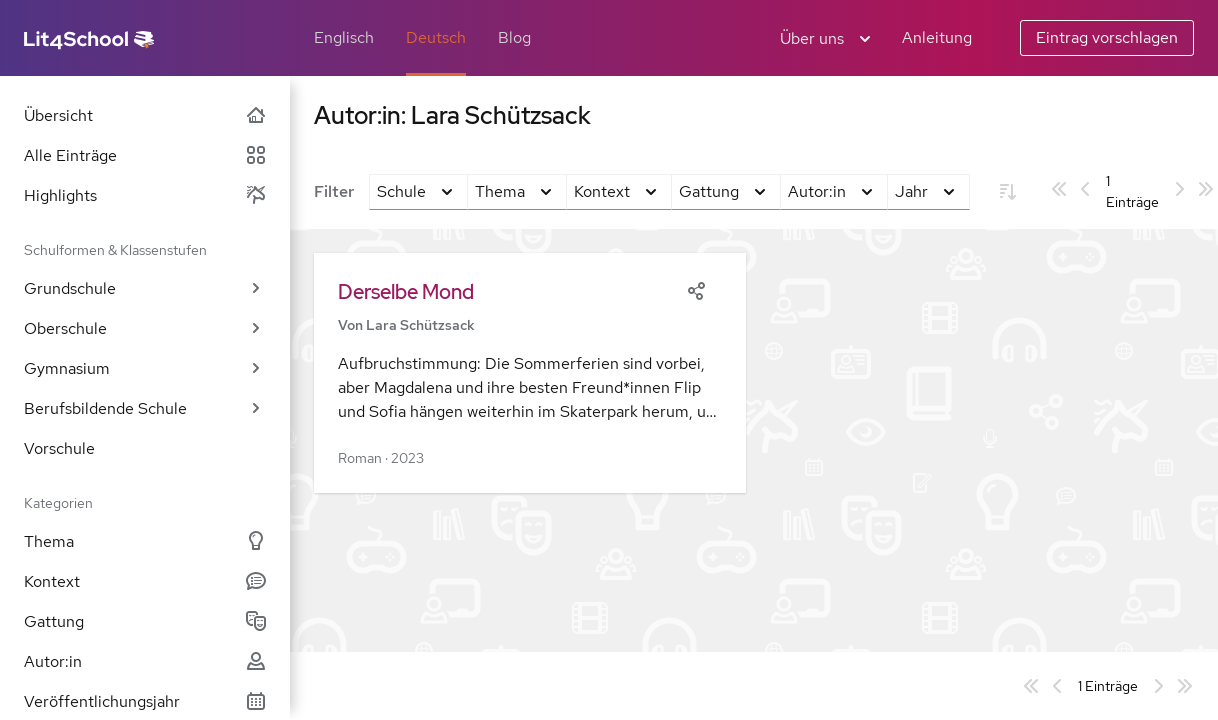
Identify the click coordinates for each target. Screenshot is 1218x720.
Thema (145, 541)
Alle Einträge (145, 155)
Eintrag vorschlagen (1107, 37)
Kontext (145, 581)
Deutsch (436, 37)
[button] (530, 373)
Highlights (145, 195)
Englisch (344, 37)
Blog (514, 37)
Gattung (145, 621)
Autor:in (145, 661)
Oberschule (145, 328)
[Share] (696, 289)
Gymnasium (145, 368)
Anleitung (937, 37)
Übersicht (145, 115)
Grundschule (145, 288)
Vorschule (59, 448)
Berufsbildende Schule (145, 408)
